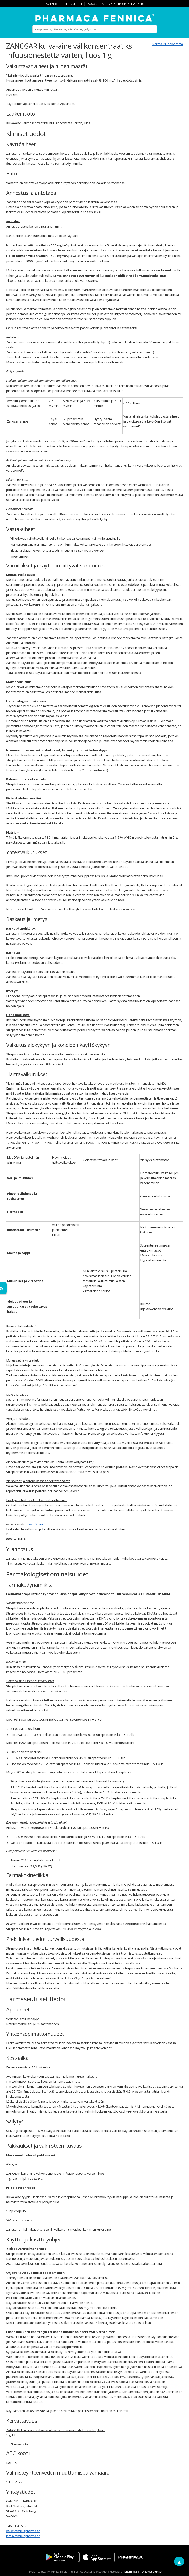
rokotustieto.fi (73, 3)
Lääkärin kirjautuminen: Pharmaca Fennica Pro (116, 3)
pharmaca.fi (131, 2572)
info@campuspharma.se (23, 2536)
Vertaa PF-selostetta (167, 44)
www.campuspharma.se (23, 2531)
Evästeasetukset (152, 2572)
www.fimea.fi (36, 1524)
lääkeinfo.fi (52, 3)
